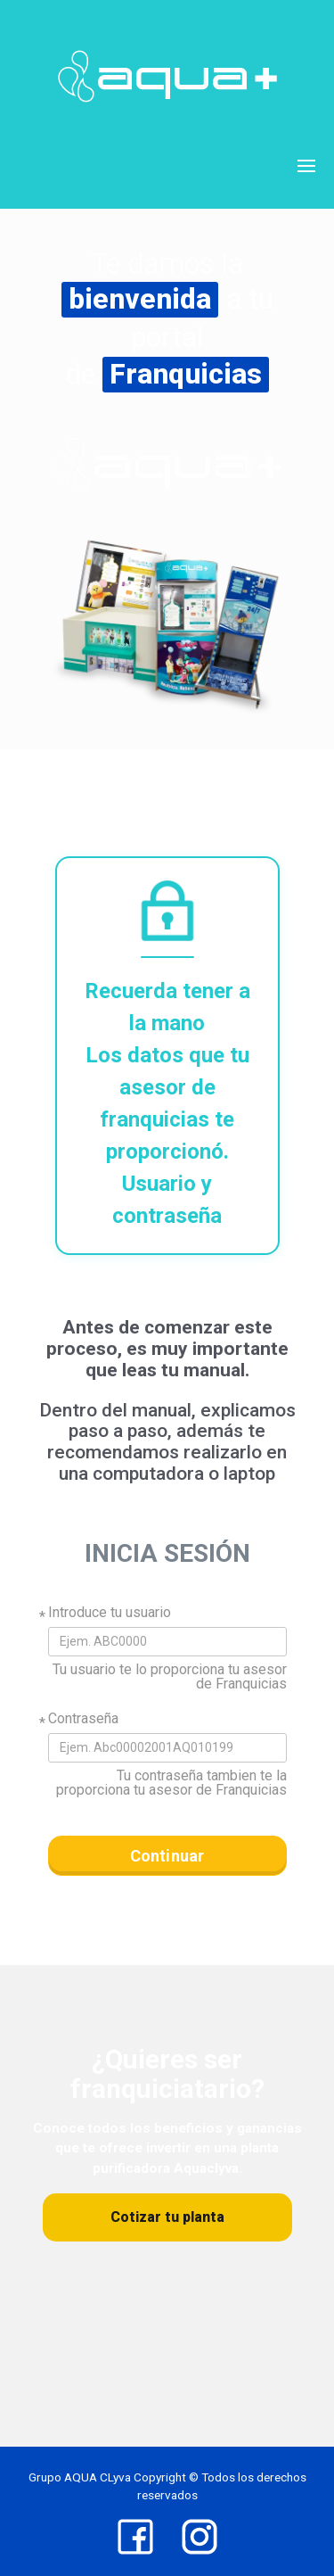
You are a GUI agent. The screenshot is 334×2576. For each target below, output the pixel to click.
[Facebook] (135, 2537)
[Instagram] (199, 2537)
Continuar (167, 1855)
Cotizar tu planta (167, 2217)
